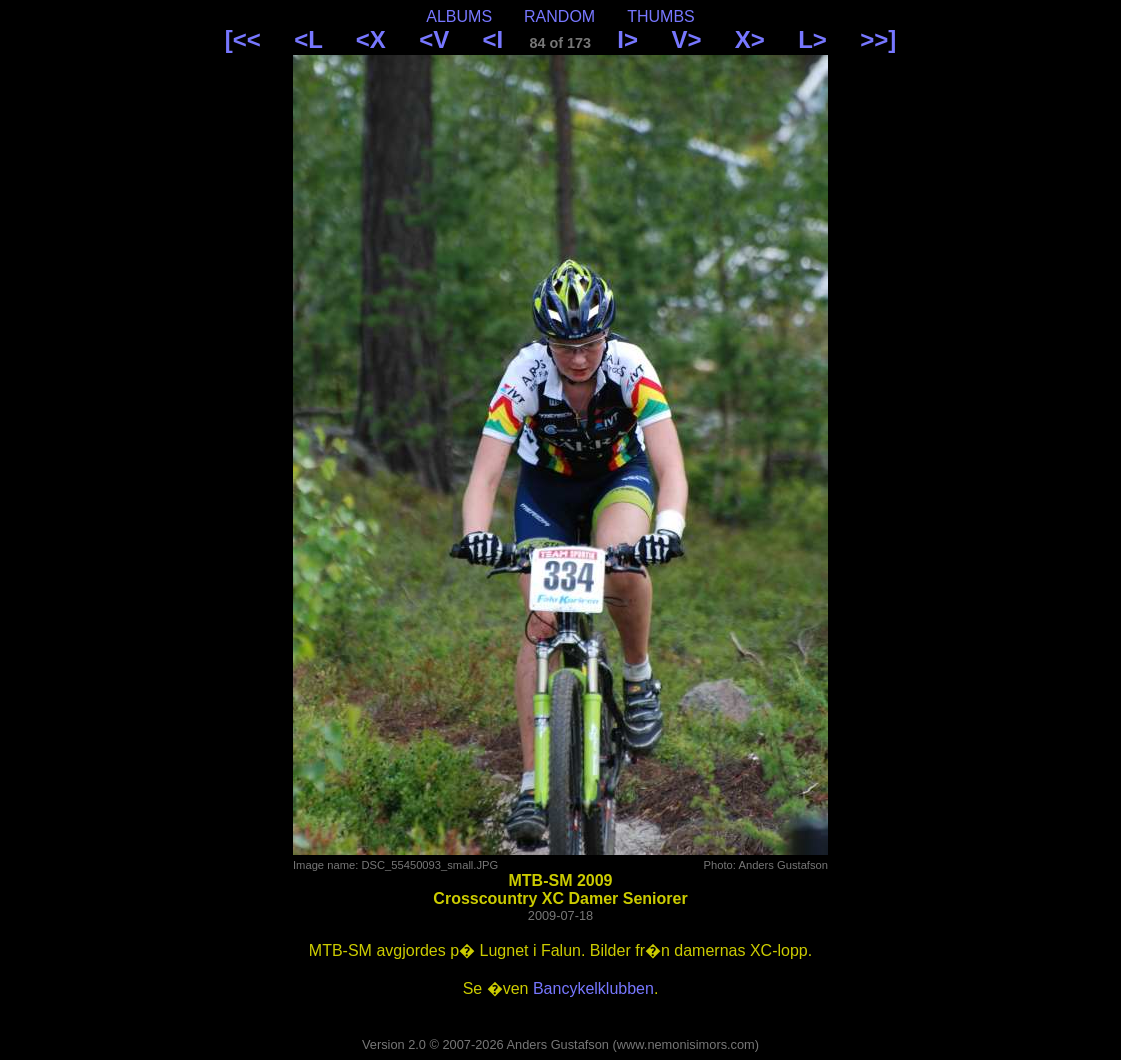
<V (434, 39)
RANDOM (559, 16)
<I (493, 39)
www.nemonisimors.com (686, 1044)
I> (627, 39)
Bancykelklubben (593, 988)
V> (686, 39)
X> (750, 39)
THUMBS (661, 16)
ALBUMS (459, 16)
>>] (878, 39)
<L (308, 39)
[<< (243, 39)
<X (371, 39)
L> (812, 39)
